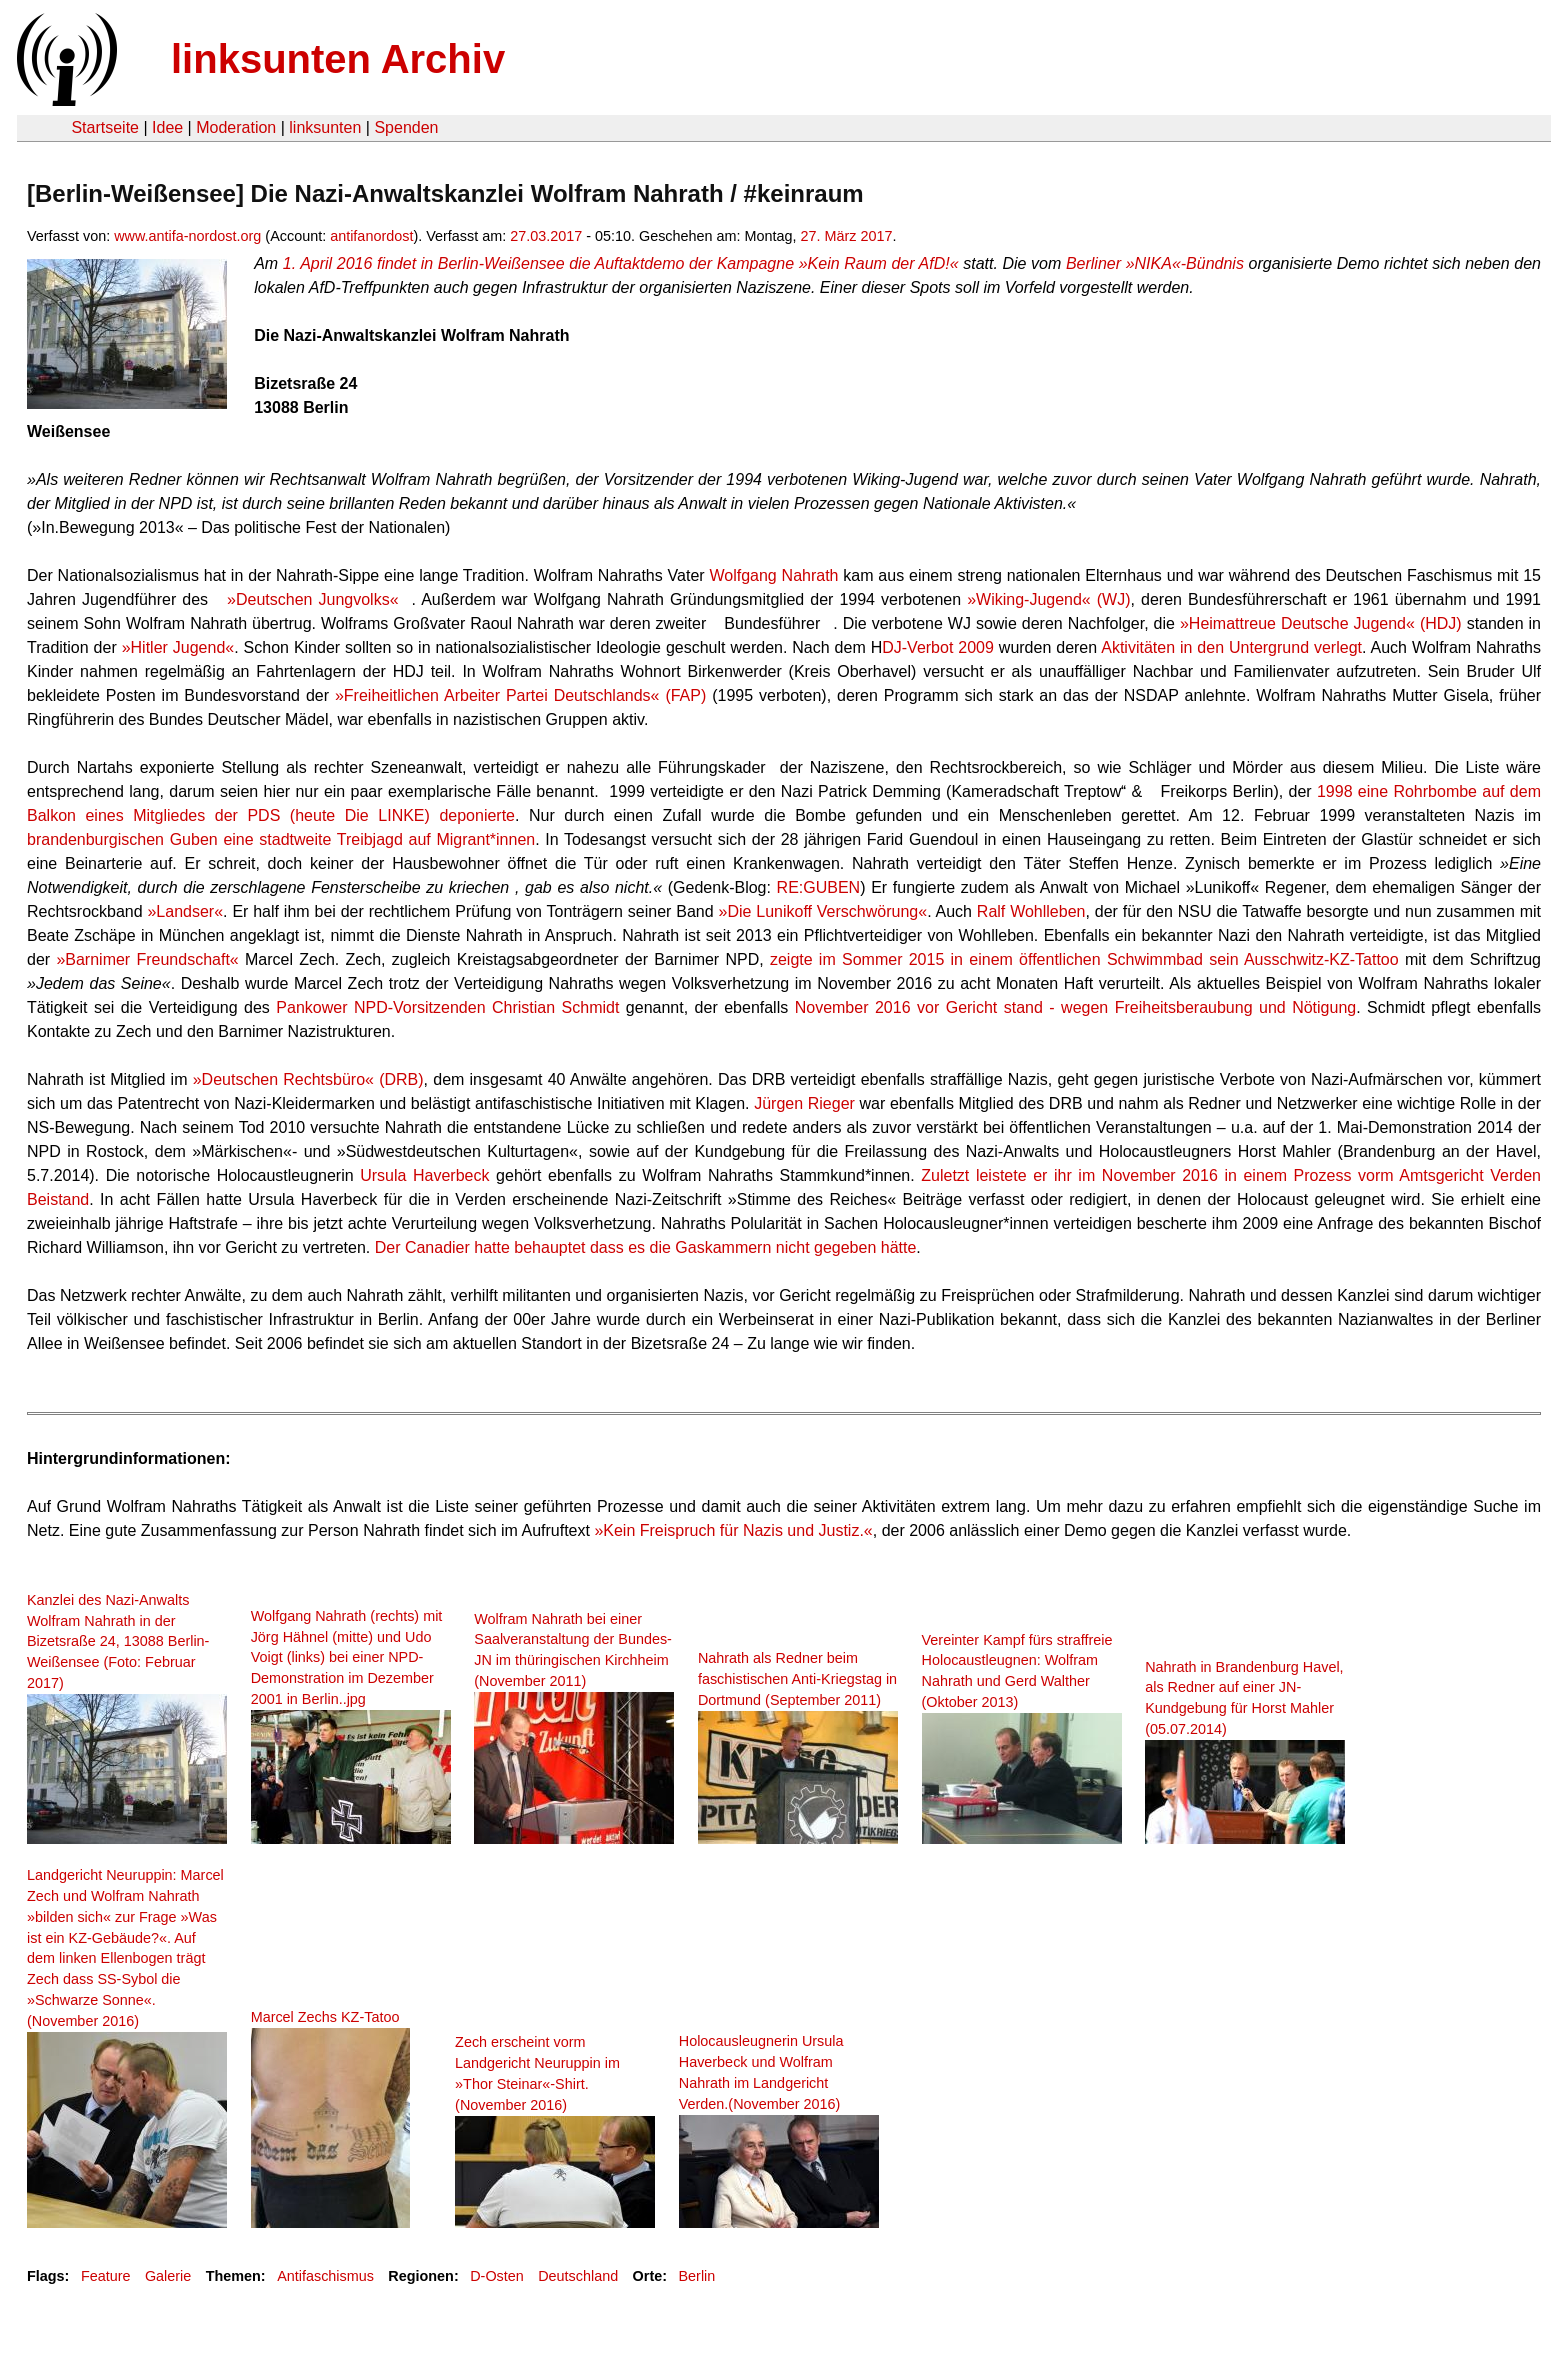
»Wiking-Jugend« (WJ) (1048, 599)
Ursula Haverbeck (424, 1175)
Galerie (168, 2276)
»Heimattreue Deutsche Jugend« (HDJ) (1321, 623)
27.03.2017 (546, 236)
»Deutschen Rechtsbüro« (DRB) (308, 1079)
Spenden (406, 127)
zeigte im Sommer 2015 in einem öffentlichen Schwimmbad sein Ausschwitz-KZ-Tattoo (1084, 959)
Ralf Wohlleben (1031, 911)
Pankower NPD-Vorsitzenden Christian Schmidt (447, 1007)
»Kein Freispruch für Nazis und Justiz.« (733, 1530)
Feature (106, 2276)
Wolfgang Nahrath (773, 575)
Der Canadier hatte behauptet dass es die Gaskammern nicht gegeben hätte (646, 1247)
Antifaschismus (325, 2276)
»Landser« (185, 911)
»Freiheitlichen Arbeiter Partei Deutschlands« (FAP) (520, 695)
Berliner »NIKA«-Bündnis (1155, 263)
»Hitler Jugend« (178, 647)
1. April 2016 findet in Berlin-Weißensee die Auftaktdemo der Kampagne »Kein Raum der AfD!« (621, 263)
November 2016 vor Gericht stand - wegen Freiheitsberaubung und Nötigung (1076, 1007)
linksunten (325, 127)
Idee (167, 127)
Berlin (697, 2276)
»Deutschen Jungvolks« (312, 599)
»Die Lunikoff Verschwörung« (822, 911)
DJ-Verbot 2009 (938, 647)
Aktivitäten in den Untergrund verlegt (1231, 647)
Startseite (105, 127)
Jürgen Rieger (804, 1103)
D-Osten (497, 2276)
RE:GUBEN (819, 887)
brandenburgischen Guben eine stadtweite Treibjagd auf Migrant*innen (281, 839)
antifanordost (371, 236)
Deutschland (578, 2276)
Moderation (236, 127)
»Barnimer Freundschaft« (147, 959)
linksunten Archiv (338, 59)
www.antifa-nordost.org (187, 236)
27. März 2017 (847, 236)
